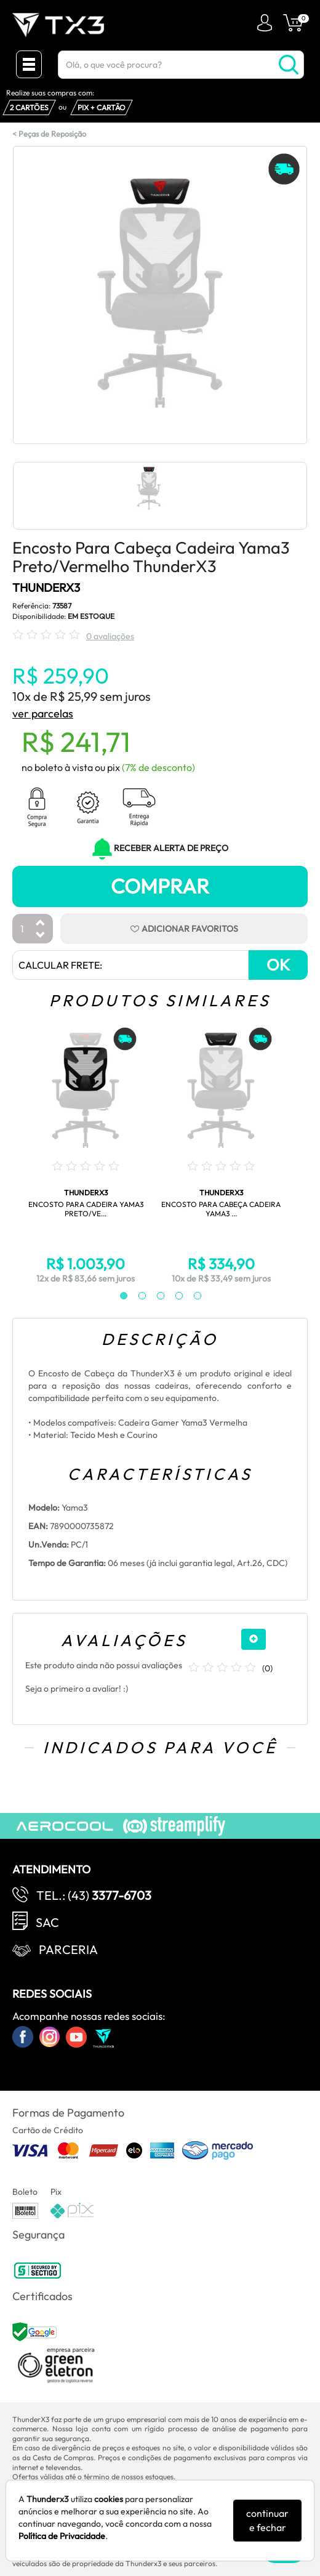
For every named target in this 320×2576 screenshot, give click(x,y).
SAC (47, 1922)
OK (278, 965)
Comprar (160, 886)
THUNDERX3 (46, 587)
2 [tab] (136, 1296)
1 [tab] (117, 1296)
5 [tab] (191, 1296)
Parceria (68, 1949)
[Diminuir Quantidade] (40, 935)
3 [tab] (154, 1296)
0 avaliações (110, 636)
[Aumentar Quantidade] (40, 923)
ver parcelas (42, 713)
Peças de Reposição (52, 134)
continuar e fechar (267, 2520)
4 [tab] (173, 1296)
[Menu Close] (29, 64)
